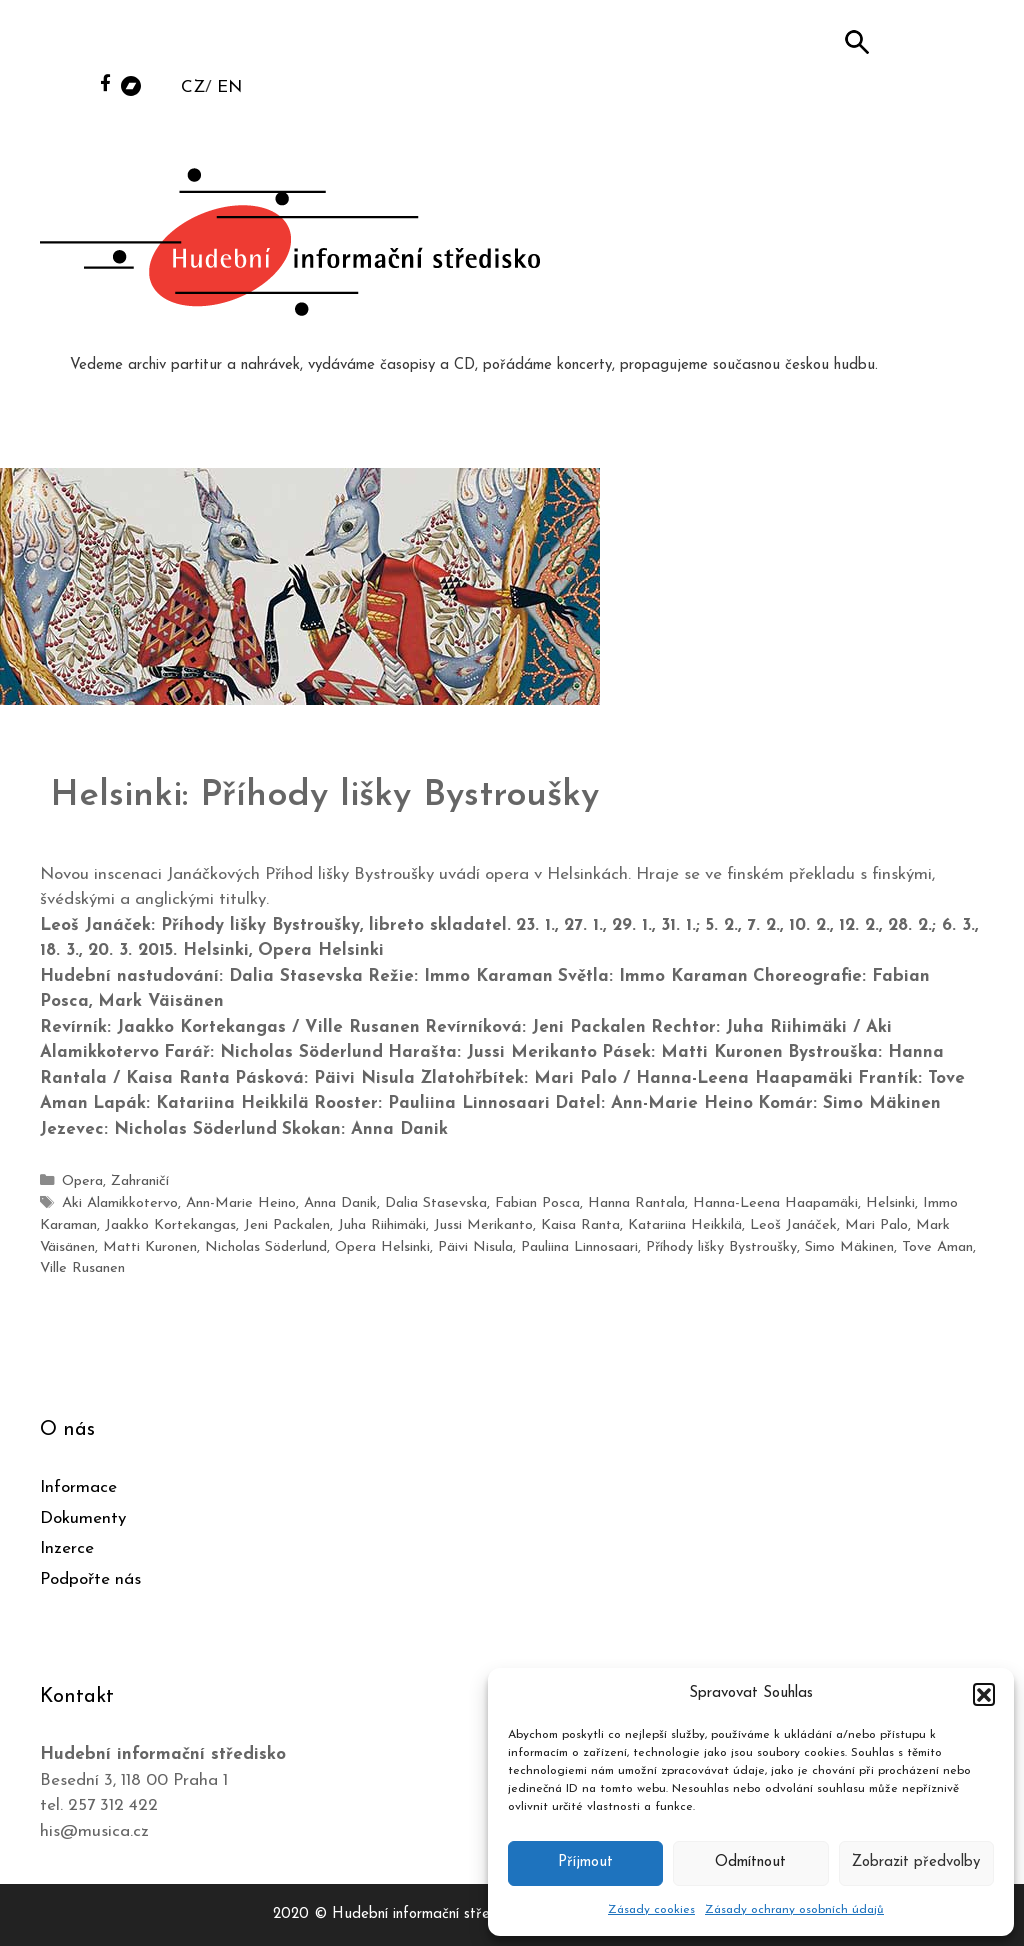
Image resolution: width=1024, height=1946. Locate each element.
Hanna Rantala (636, 1203)
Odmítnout (750, 1862)
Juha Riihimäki (381, 1224)
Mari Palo (875, 1224)
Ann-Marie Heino (241, 1203)
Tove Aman (937, 1246)
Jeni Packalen (286, 1224)
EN (229, 87)
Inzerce (67, 1547)
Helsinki (890, 1203)
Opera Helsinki (382, 1246)
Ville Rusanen (82, 1268)
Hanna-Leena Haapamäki (775, 1203)
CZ (193, 87)
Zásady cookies (651, 1910)
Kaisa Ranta (579, 1224)
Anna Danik (340, 1203)
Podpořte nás (90, 1578)
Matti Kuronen (150, 1246)
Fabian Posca (537, 1203)
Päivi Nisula (475, 1246)
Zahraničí (140, 1181)
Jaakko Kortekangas (170, 1224)
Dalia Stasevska (436, 1203)
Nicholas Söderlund (266, 1246)
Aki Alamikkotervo (120, 1203)
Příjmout (585, 1862)
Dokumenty (83, 1517)
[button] (984, 1694)
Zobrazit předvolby (916, 1862)
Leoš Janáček (792, 1224)
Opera (82, 1181)
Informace (78, 1486)
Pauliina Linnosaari (579, 1246)
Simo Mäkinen (849, 1246)
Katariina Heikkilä (684, 1224)
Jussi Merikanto (482, 1224)
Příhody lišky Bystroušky (721, 1246)
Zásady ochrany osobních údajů (794, 1910)
